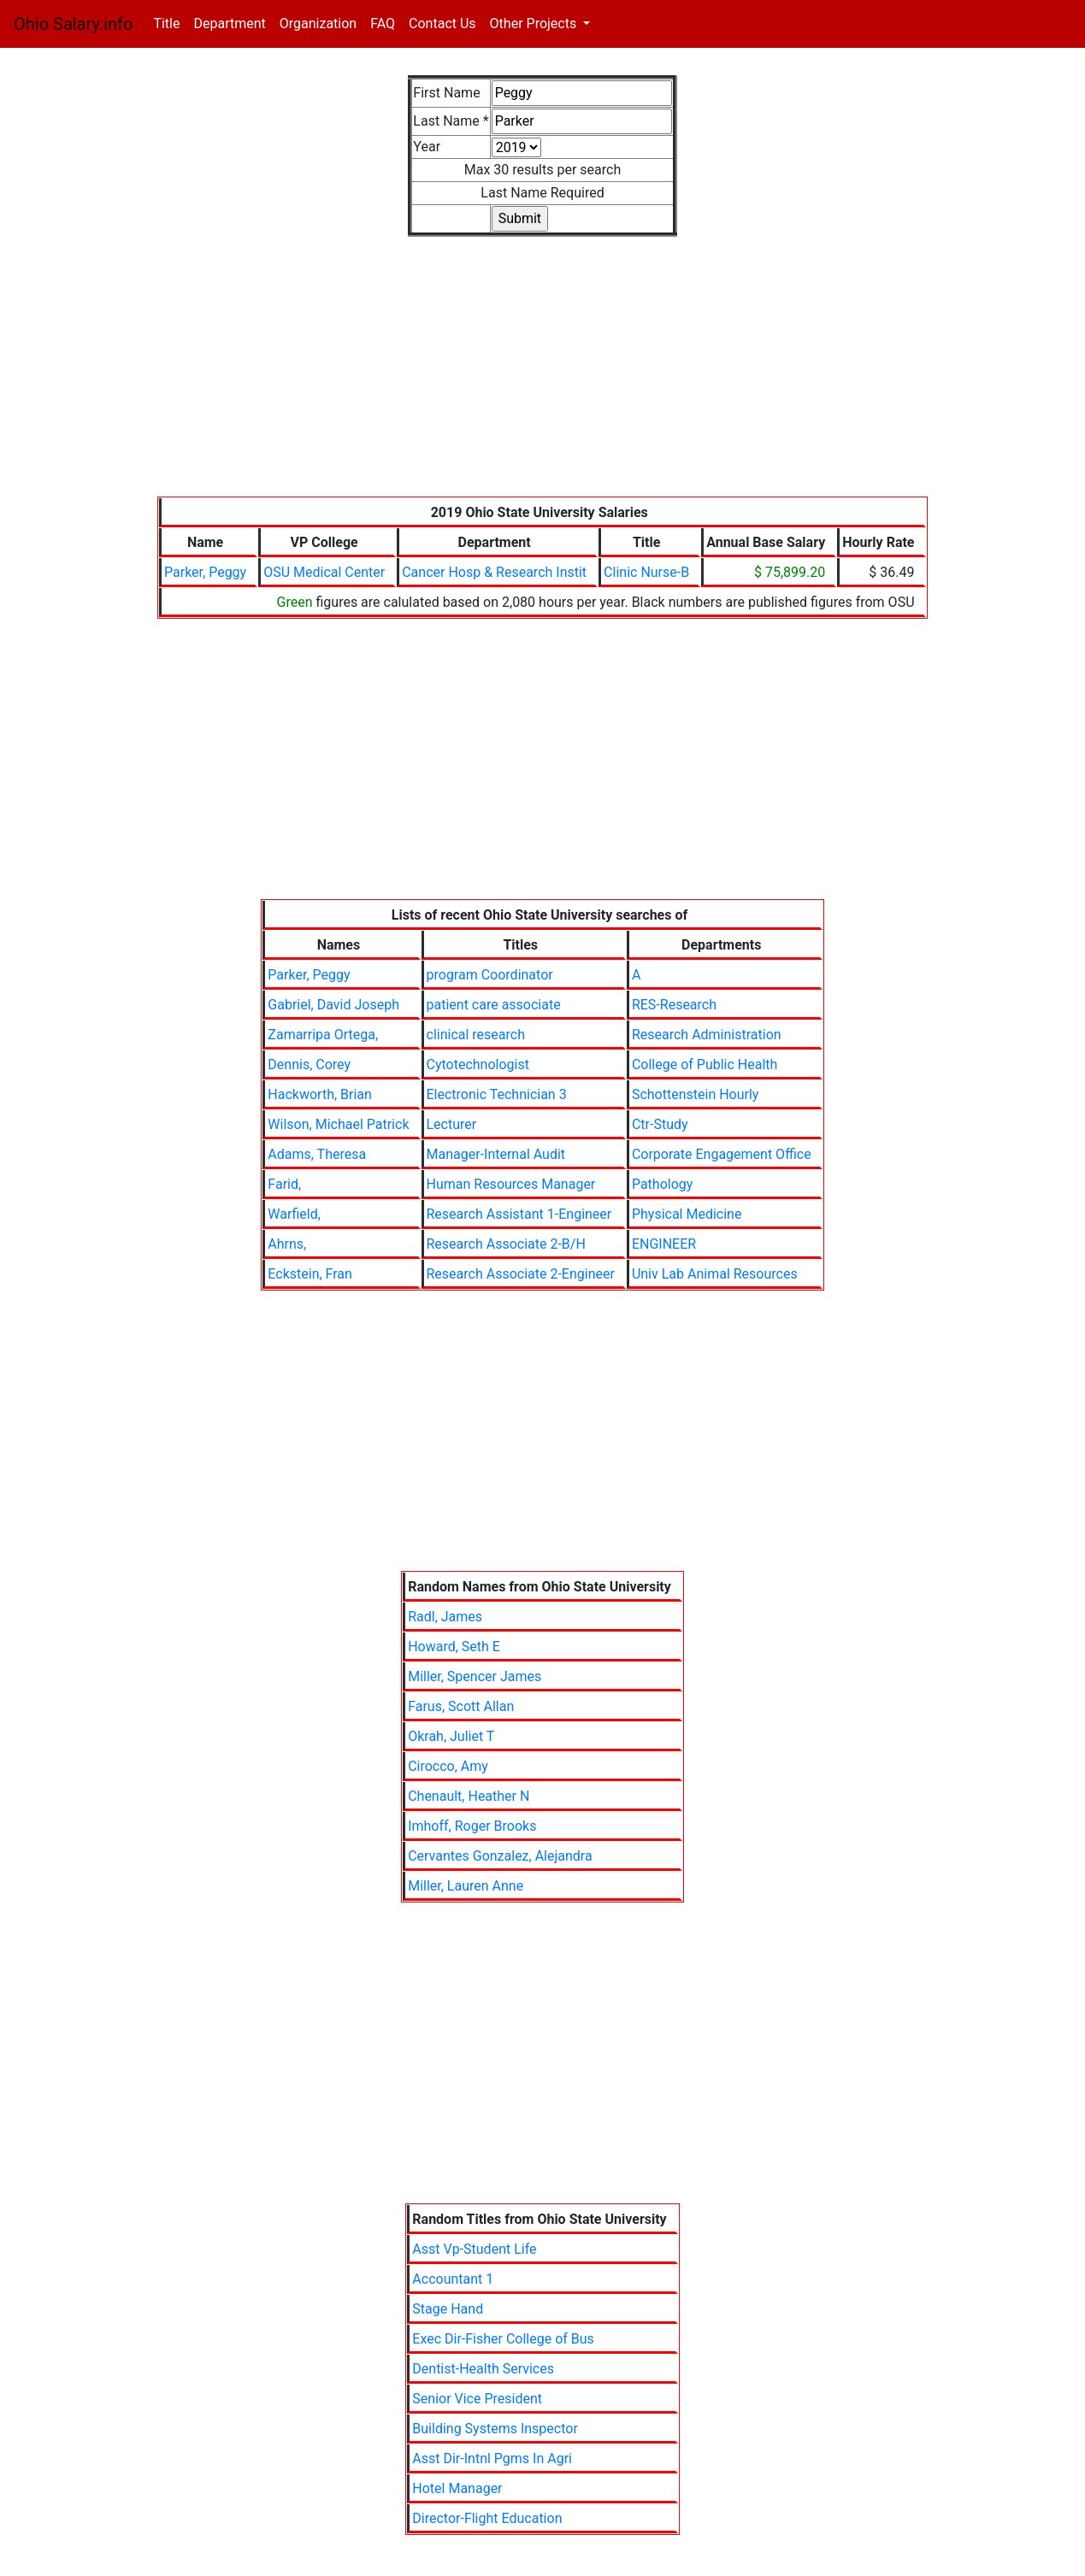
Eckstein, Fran (310, 1274)
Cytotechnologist (478, 1064)
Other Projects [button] (535, 23)
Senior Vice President (477, 2399)
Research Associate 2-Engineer (521, 1274)
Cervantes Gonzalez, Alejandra (500, 1856)
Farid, (284, 1184)
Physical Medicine (687, 1214)
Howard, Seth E (454, 1646)
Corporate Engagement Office (721, 1154)
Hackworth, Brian (320, 1094)
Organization (318, 23)
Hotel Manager (457, 2488)
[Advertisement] (542, 377)
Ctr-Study (660, 1124)
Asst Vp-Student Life (474, 2249)
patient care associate (494, 1005)
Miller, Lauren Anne (465, 1886)
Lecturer (452, 1124)
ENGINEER (664, 1244)
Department (229, 23)
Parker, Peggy (205, 572)
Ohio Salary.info (73, 24)
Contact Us (442, 23)
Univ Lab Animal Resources (715, 1274)
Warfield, (294, 1214)
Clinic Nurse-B (646, 572)
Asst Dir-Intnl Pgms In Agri (492, 2458)
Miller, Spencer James (474, 1676)
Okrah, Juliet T (451, 1736)
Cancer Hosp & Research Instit (494, 572)
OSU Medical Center (324, 572)
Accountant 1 (452, 2279)
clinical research (476, 1034)
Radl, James (445, 1617)
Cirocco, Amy (448, 1766)
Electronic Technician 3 (497, 1094)
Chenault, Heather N (468, 1796)
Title (169, 23)
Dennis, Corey (309, 1064)
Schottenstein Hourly (695, 1094)
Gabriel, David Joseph (333, 1005)
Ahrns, (287, 1244)
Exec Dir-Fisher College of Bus (503, 2339)
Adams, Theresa (317, 1154)
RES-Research (674, 1005)
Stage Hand (447, 2309)
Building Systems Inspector (495, 2428)
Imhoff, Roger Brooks (472, 1826)
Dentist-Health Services (483, 2369)
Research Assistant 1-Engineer (519, 1214)
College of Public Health (704, 1064)
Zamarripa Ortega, (323, 1034)
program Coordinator (490, 975)
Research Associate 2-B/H (506, 1244)
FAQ (382, 23)
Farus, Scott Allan (461, 1706)
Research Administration (706, 1034)
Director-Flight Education (487, 2518)
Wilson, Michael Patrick (338, 1124)
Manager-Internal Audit (496, 1154)
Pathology (662, 1184)
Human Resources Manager (511, 1184)
